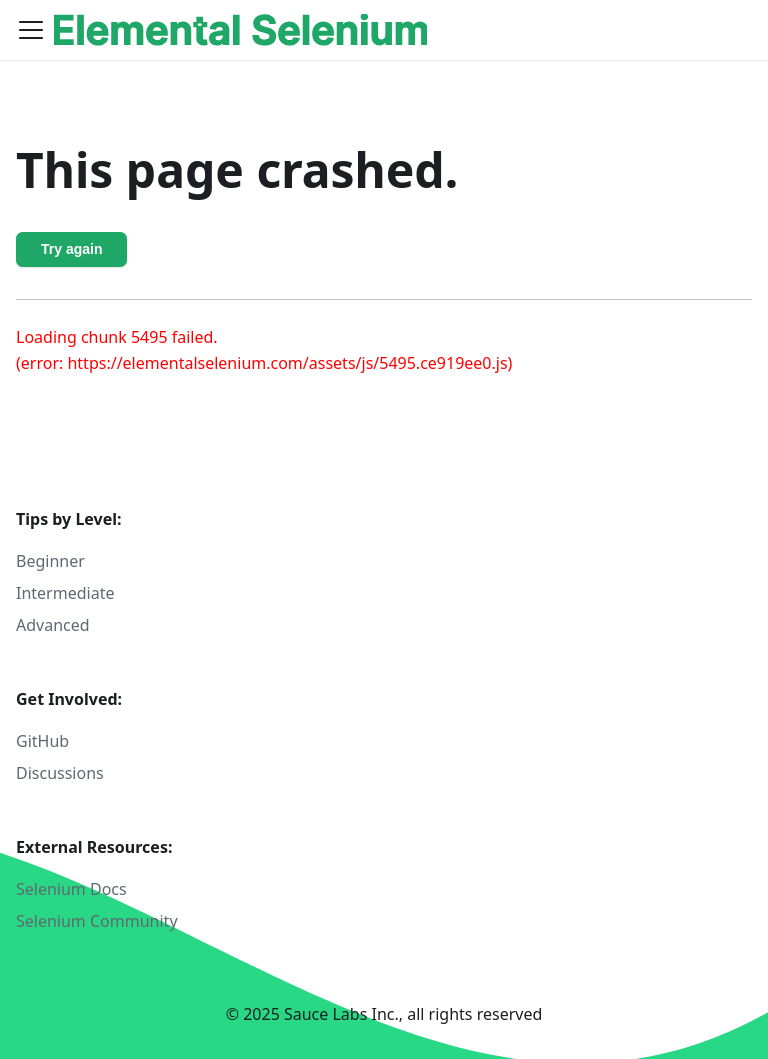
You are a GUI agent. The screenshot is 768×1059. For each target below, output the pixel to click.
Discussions (60, 773)
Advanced (53, 625)
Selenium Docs (71, 889)
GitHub (42, 741)
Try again (71, 249)
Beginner (50, 561)
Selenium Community (97, 921)
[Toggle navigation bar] (31, 30)
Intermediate (65, 593)
